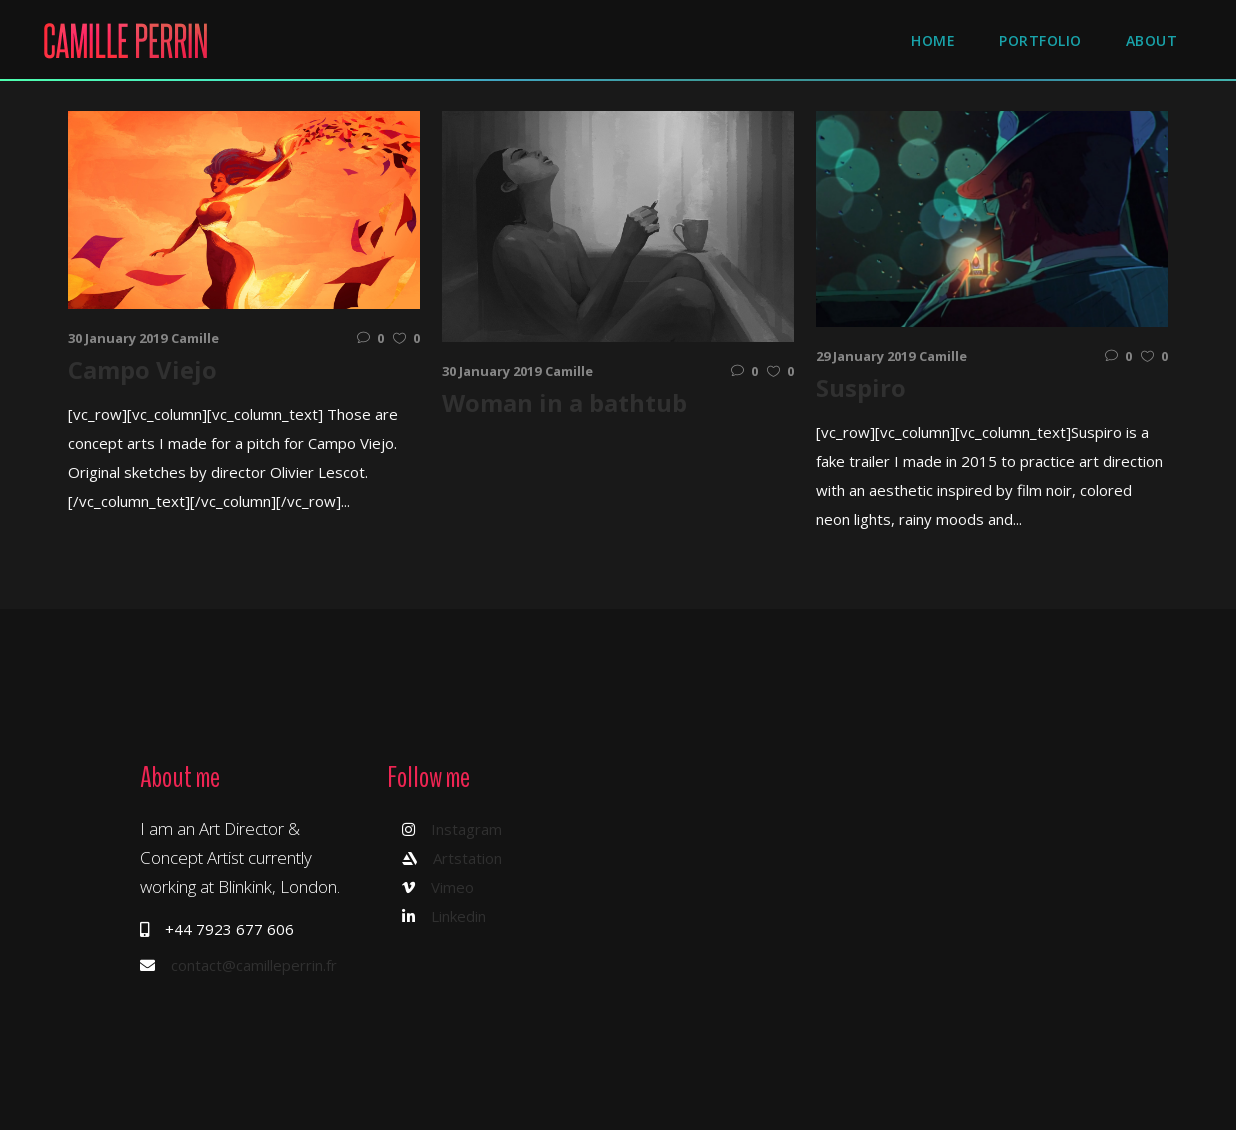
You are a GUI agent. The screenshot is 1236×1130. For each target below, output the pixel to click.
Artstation (467, 858)
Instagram (466, 829)
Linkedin (458, 916)
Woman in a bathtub (564, 402)
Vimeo (452, 887)
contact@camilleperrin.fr (254, 965)
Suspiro (861, 387)
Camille (195, 338)
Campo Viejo (142, 369)
